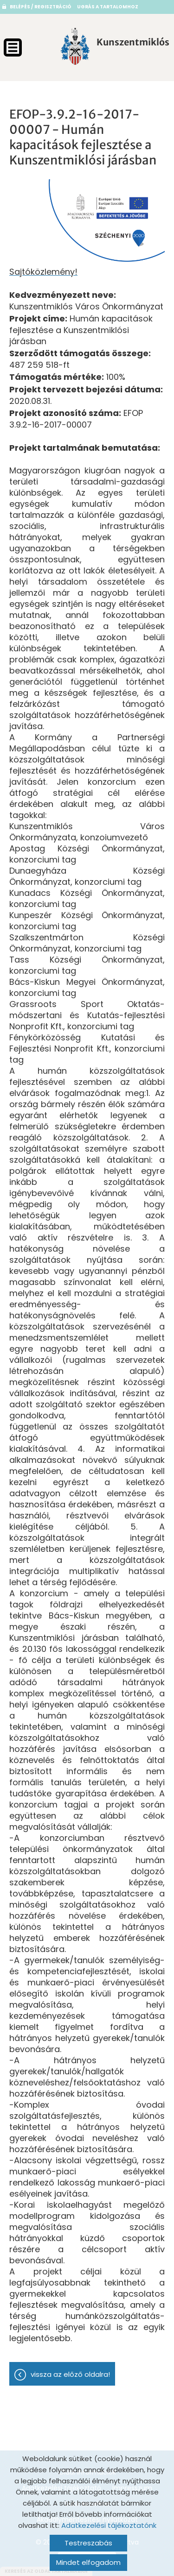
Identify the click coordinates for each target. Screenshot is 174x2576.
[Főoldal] (75, 46)
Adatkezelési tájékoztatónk (108, 2525)
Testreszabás (88, 2543)
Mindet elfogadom (88, 2562)
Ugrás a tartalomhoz (107, 6)
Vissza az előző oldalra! (70, 2374)
